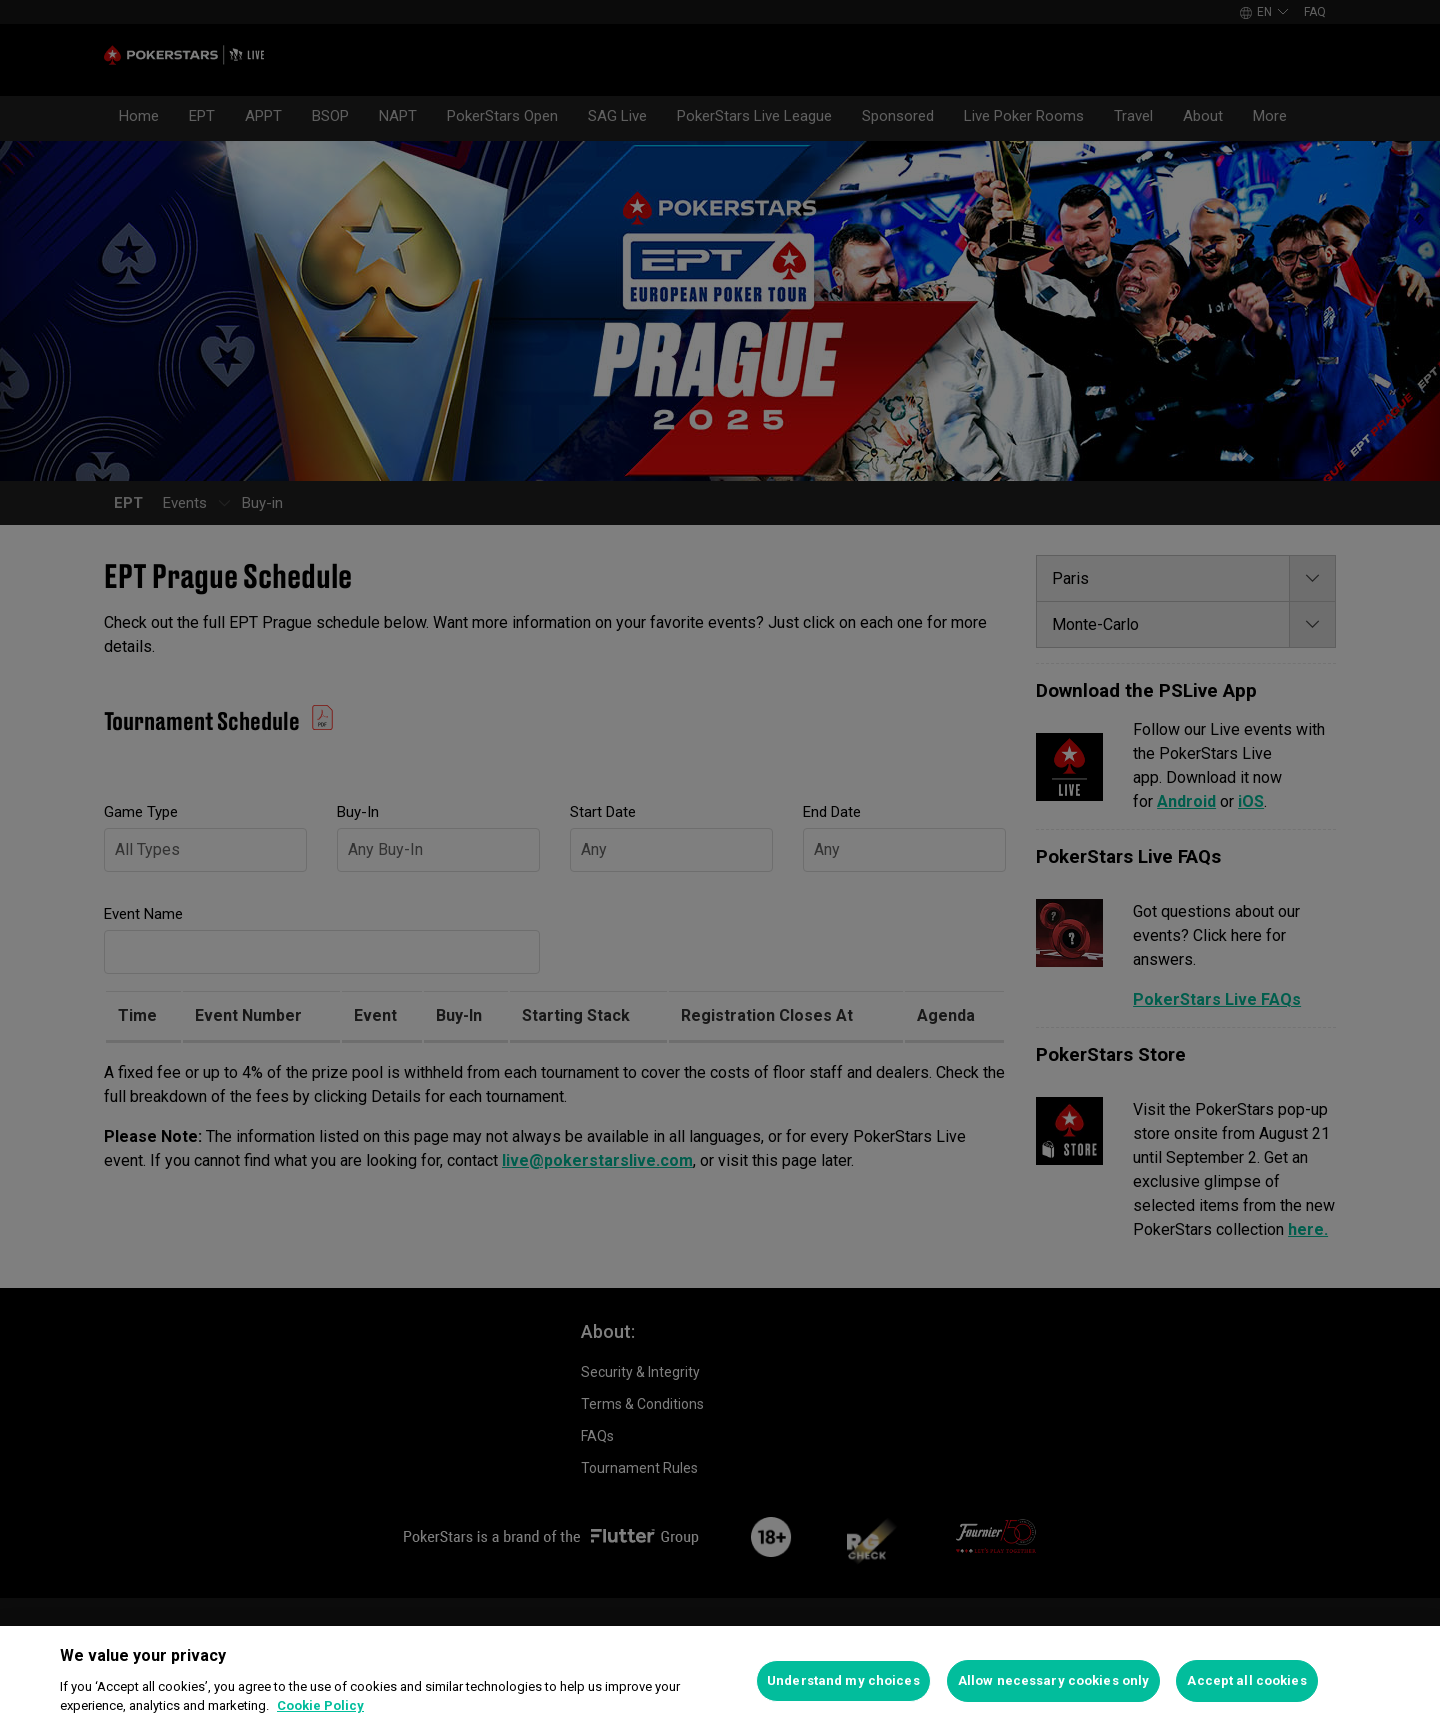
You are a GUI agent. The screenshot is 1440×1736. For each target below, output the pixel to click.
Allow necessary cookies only (1054, 1680)
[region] (720, 1681)
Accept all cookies (1246, 1680)
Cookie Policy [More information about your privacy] (320, 1705)
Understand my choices (843, 1680)
